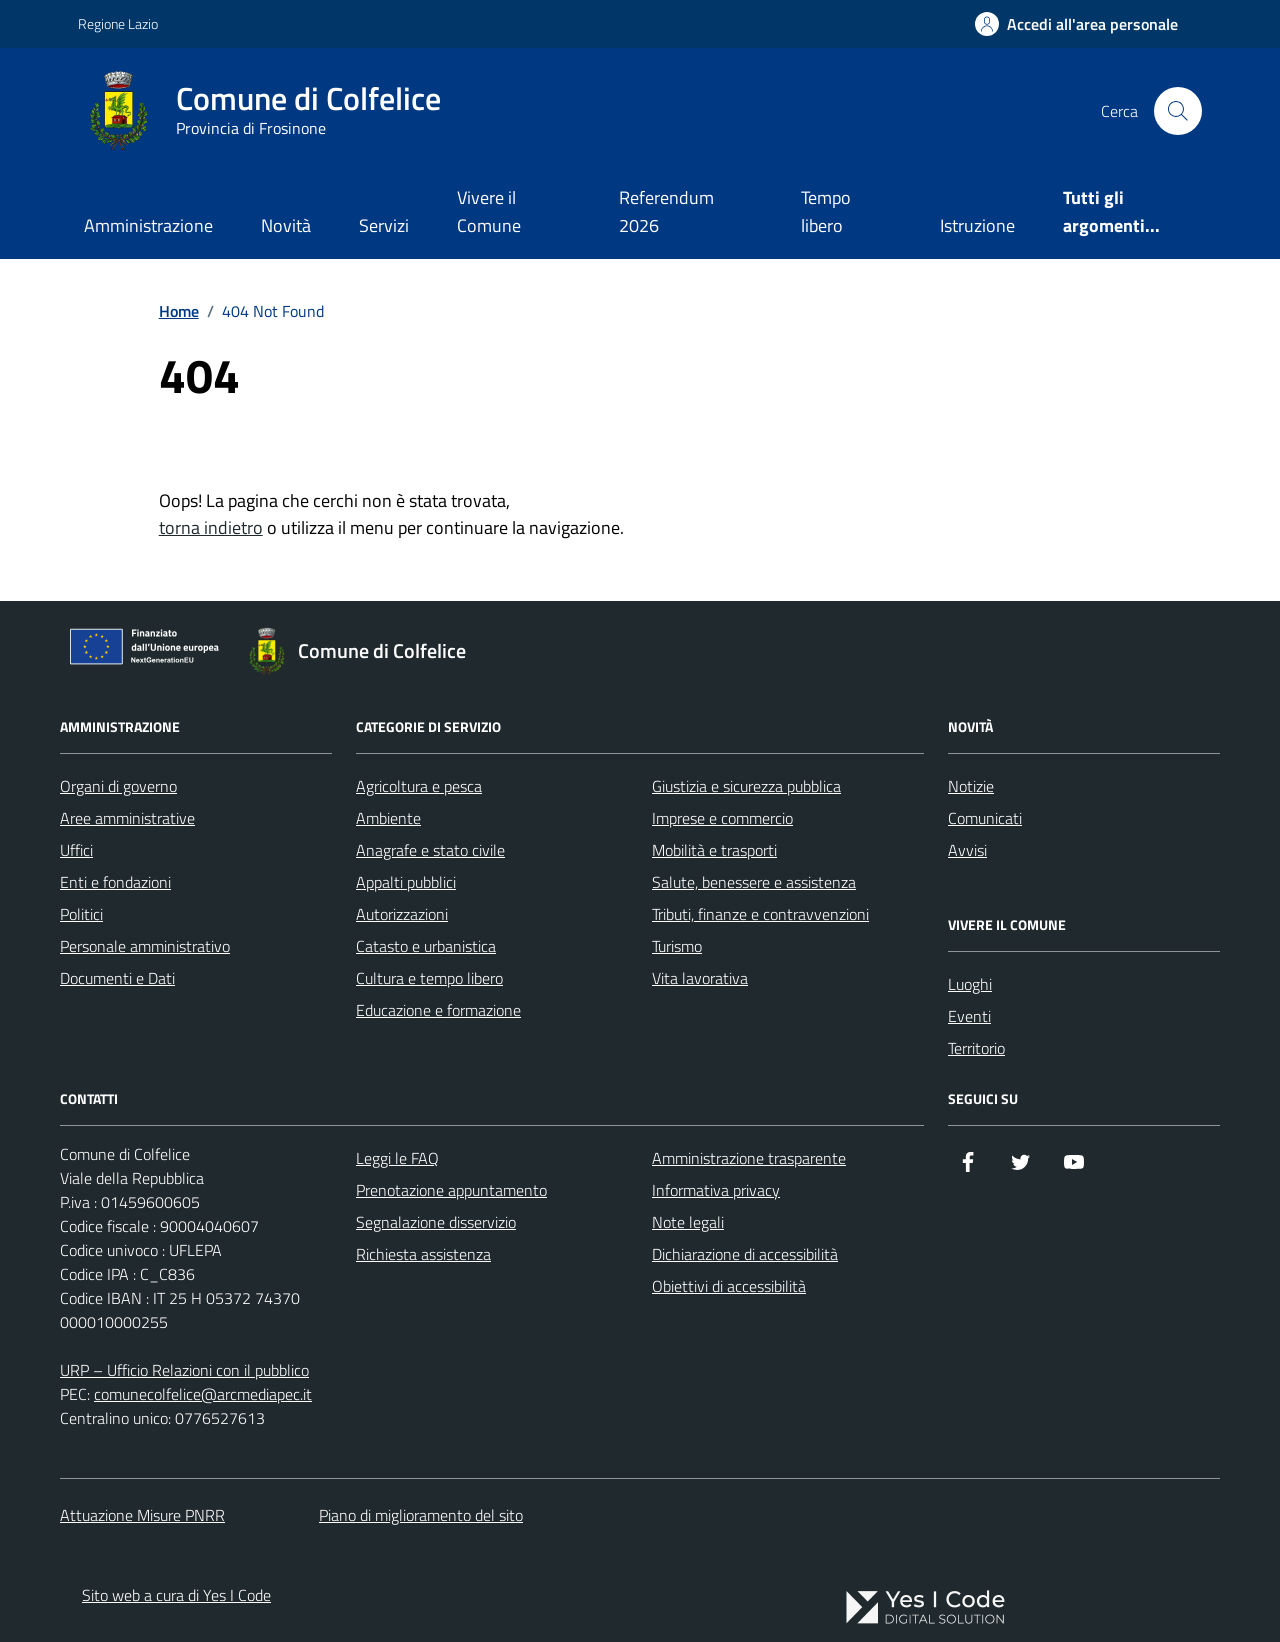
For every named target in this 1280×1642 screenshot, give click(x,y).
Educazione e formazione (438, 1010)
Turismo (677, 946)
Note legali (688, 1222)
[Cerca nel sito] (1178, 111)
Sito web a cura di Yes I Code (176, 1595)
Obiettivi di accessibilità (729, 1286)
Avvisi (967, 850)
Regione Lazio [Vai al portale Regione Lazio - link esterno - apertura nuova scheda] (118, 23)
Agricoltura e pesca (419, 786)
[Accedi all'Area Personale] (1076, 24)
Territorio (976, 1048)
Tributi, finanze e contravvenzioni (760, 914)
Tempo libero (826, 211)
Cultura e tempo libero (429, 978)
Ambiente (388, 818)
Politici (81, 914)
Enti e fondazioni (115, 882)
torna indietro (211, 527)
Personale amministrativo (145, 946)
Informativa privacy (716, 1190)
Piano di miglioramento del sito (421, 1515)
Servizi (384, 225)
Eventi (969, 1016)
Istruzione (977, 225)
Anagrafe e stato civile (430, 850)
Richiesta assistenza (423, 1254)
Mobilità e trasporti (714, 850)
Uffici (76, 850)
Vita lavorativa (700, 978)
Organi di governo (118, 786)
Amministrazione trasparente (749, 1158)
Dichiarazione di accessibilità (745, 1254)
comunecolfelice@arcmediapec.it (203, 1394)
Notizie (971, 786)
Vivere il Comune (489, 211)
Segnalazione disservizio (436, 1222)
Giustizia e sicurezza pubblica (746, 786)
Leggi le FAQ (397, 1158)
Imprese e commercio (722, 818)
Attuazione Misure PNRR (142, 1515)
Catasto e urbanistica (426, 946)
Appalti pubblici (406, 882)
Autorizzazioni (402, 914)
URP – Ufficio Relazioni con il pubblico (184, 1370)
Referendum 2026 (666, 211)
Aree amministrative (127, 818)
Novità (286, 225)
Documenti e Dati (117, 978)
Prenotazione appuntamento (451, 1190)
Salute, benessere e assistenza (754, 882)
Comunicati (985, 818)
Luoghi (970, 984)
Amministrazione (148, 225)
